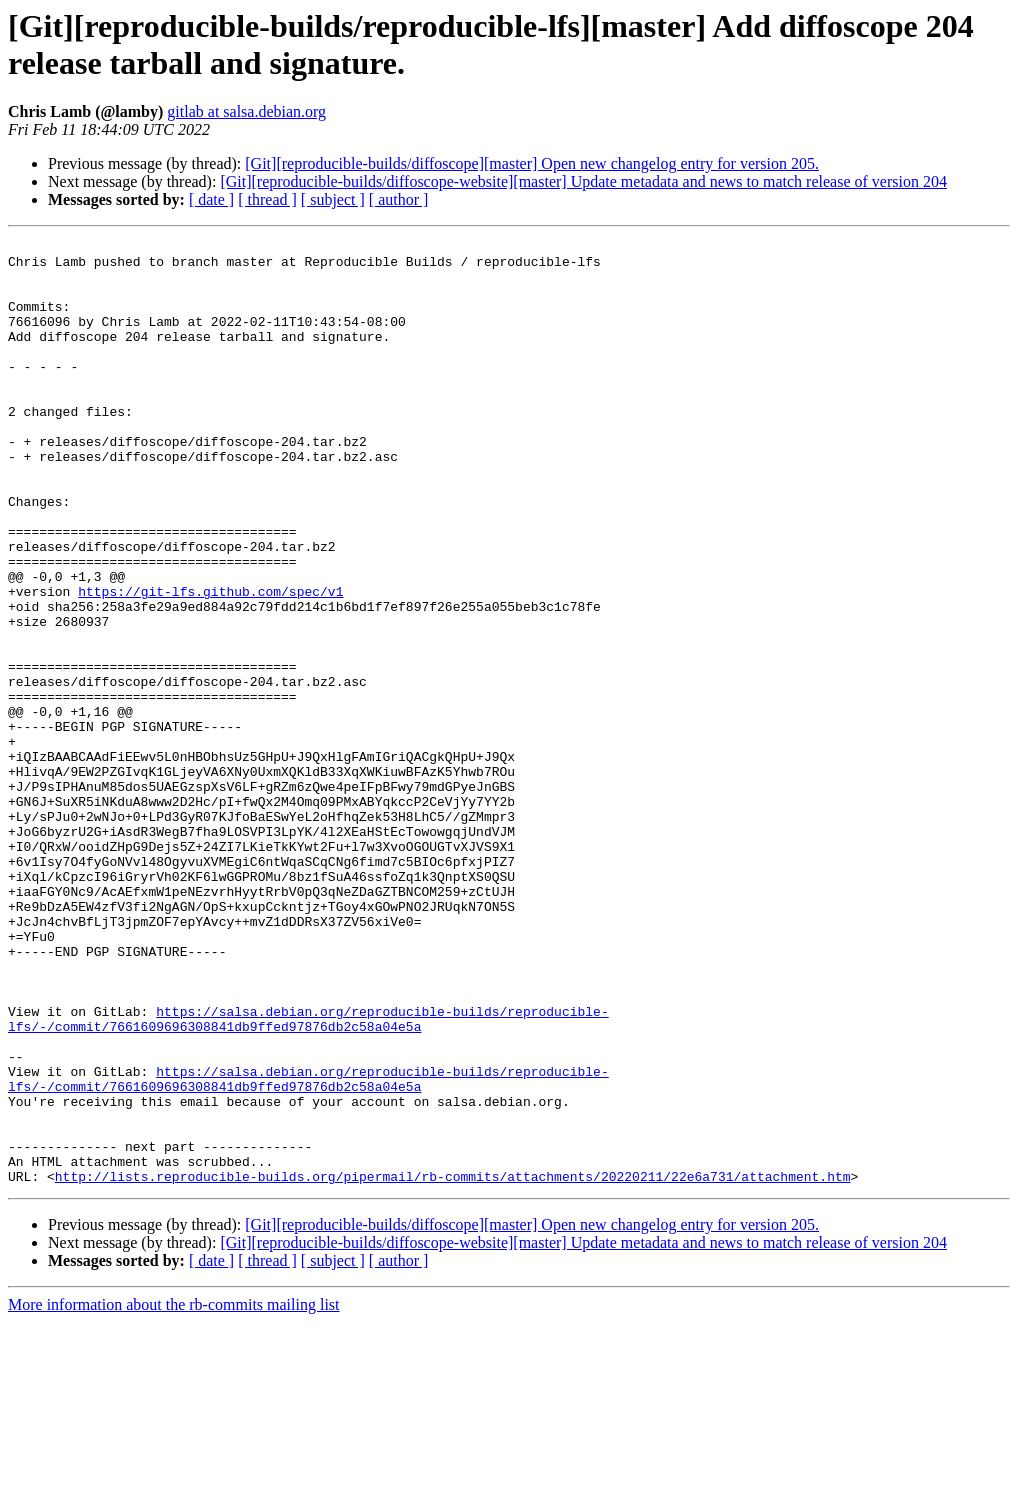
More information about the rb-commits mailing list (174, 1493)
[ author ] (399, 199)
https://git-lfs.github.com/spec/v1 (210, 663)
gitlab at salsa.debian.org (246, 111)
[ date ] (211, 199)
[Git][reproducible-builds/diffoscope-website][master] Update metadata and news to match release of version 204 (583, 181)
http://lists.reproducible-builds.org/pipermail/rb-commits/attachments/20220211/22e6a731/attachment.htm (453, 1365)
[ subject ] (333, 199)
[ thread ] (267, 199)
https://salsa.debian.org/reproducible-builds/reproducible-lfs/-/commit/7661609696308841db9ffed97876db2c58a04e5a (308, 1176)
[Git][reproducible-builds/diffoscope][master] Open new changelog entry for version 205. (532, 163)
